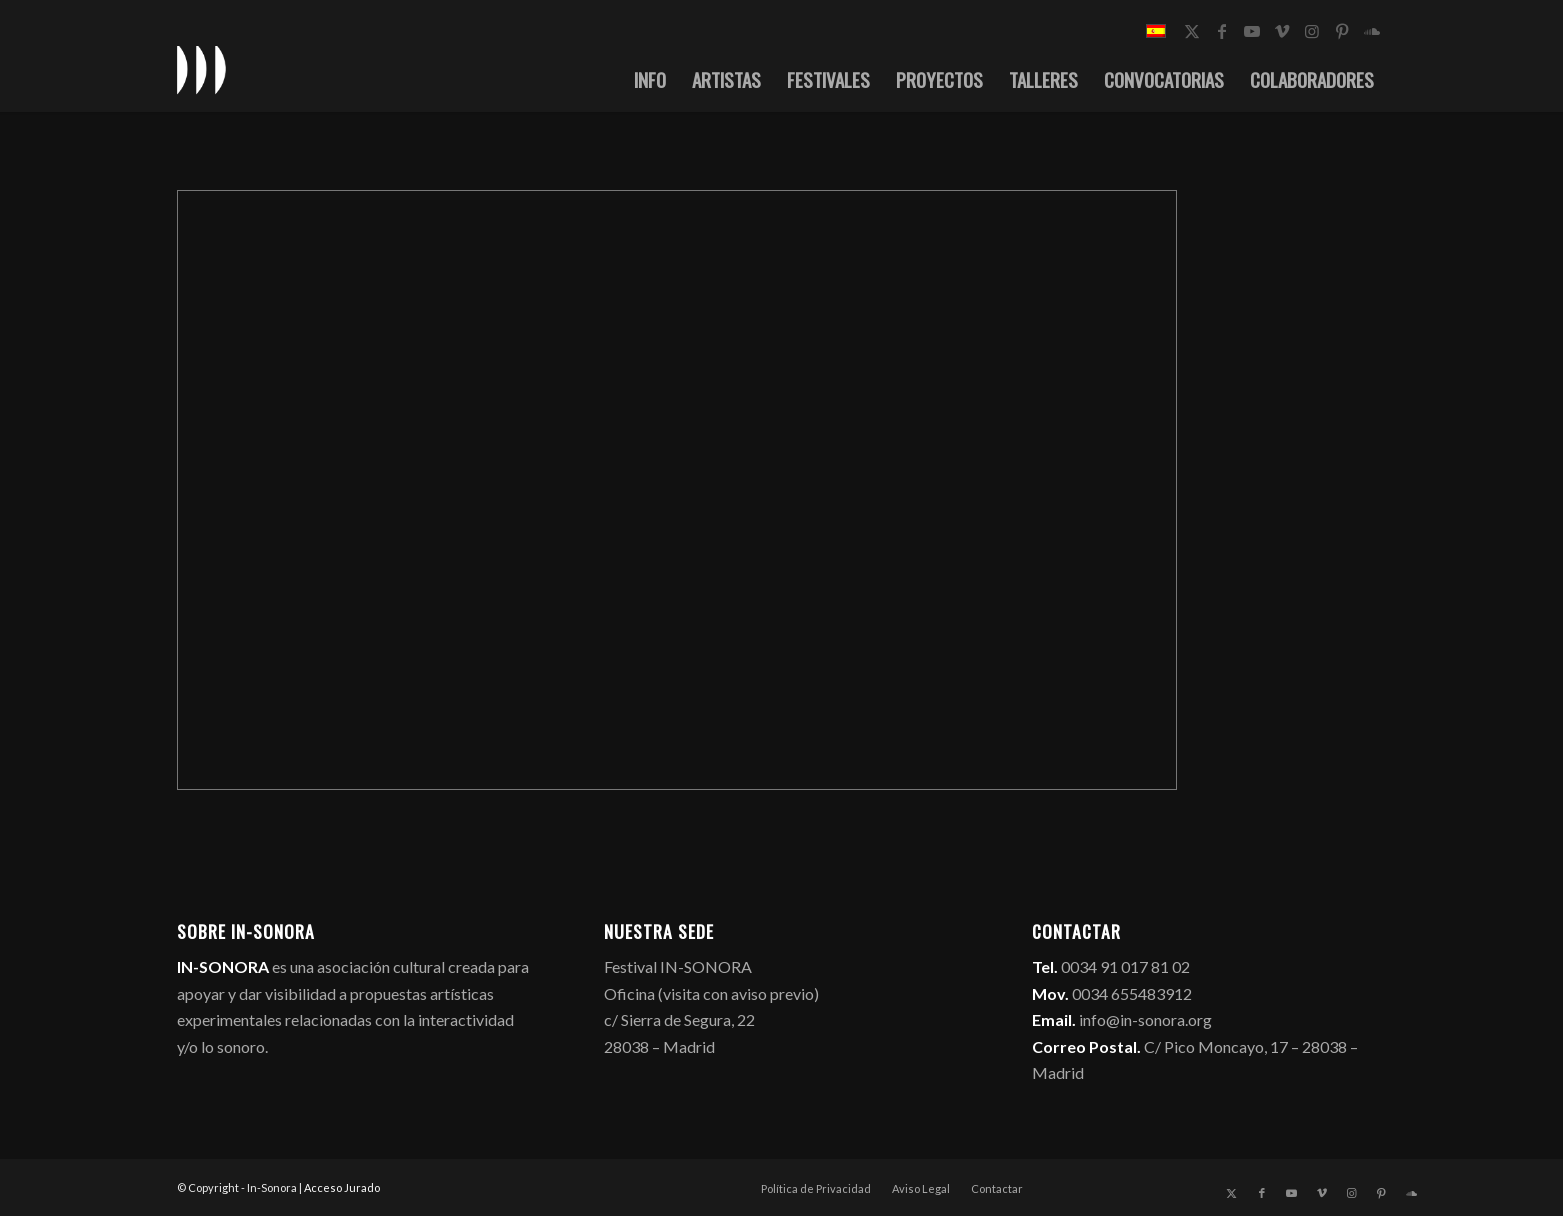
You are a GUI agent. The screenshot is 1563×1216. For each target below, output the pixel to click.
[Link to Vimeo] (1282, 31)
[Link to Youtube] (1252, 31)
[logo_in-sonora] (202, 69)
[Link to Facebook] (1222, 31)
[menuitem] (650, 79)
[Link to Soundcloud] (1372, 31)
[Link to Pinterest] (1342, 31)
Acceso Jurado (342, 1187)
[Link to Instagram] (1312, 31)
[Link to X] (1192, 31)
